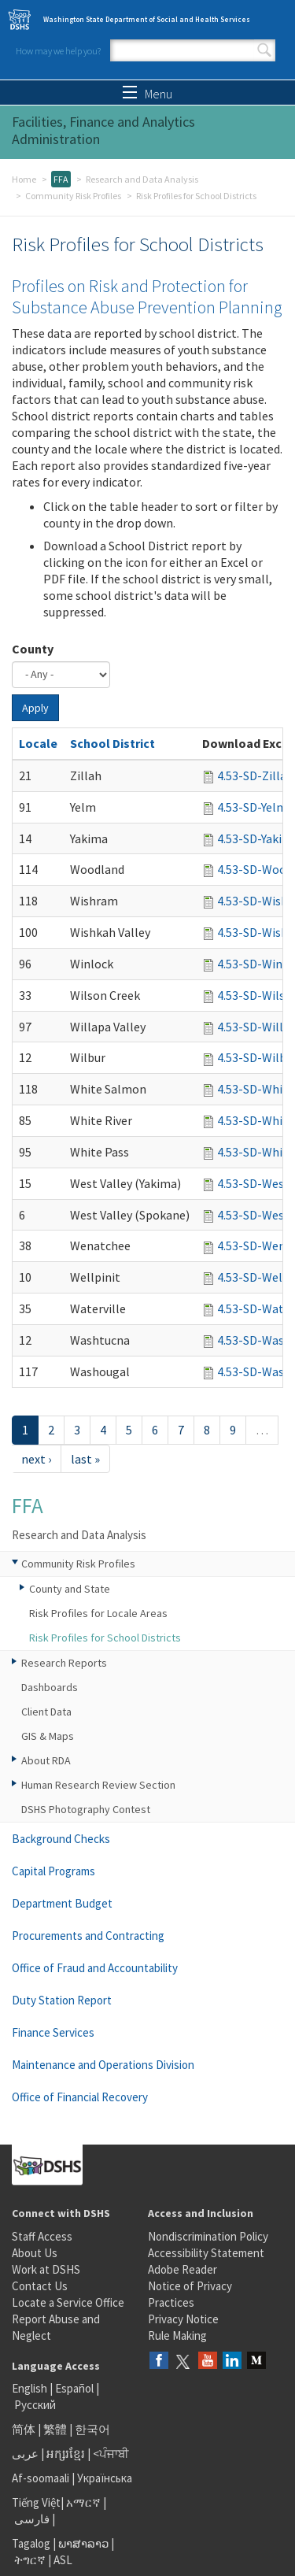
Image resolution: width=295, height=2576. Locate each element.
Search (264, 50)
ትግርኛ (30, 2559)
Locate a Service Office (68, 2302)
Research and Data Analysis (142, 179)
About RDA (46, 1760)
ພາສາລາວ (83, 2543)
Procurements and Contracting (88, 1935)
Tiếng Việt (36, 2502)
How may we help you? (58, 51)
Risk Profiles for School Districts (105, 1637)
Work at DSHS (46, 2269)
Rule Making (177, 2335)
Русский (35, 2404)
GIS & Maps (47, 1736)
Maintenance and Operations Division (103, 2064)
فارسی (31, 2518)
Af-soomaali (40, 2478)
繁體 (56, 2429)
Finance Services (53, 2032)
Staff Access (42, 2236)
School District (112, 743)
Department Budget (62, 1903)
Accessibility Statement (206, 2252)
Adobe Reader (182, 2269)
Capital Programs (53, 1871)
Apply (35, 708)
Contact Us (40, 2285)
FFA (60, 179)
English (31, 2388)
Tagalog (31, 2543)
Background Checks (61, 1838)
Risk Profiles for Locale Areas (98, 1613)
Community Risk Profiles (73, 196)
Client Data (46, 1711)
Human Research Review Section (98, 1785)
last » (85, 1459)
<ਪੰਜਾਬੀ (111, 2453)
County (32, 649)
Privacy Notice (183, 2318)
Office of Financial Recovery (80, 2096)
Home (24, 179)
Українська (104, 2478)
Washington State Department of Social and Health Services (146, 19)
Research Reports (64, 1663)
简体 (23, 2429)
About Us (34, 2252)
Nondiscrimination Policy (208, 2236)
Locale (38, 743)
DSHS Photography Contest (85, 1809)
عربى (25, 2453)
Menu (147, 94)
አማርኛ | (86, 2502)
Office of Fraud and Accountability (95, 1967)
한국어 (92, 2429)
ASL (62, 2559)
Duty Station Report (62, 2000)
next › (36, 1459)
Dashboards (49, 1687)
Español (74, 2388)
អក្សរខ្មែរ (65, 2453)
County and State (69, 1589)
